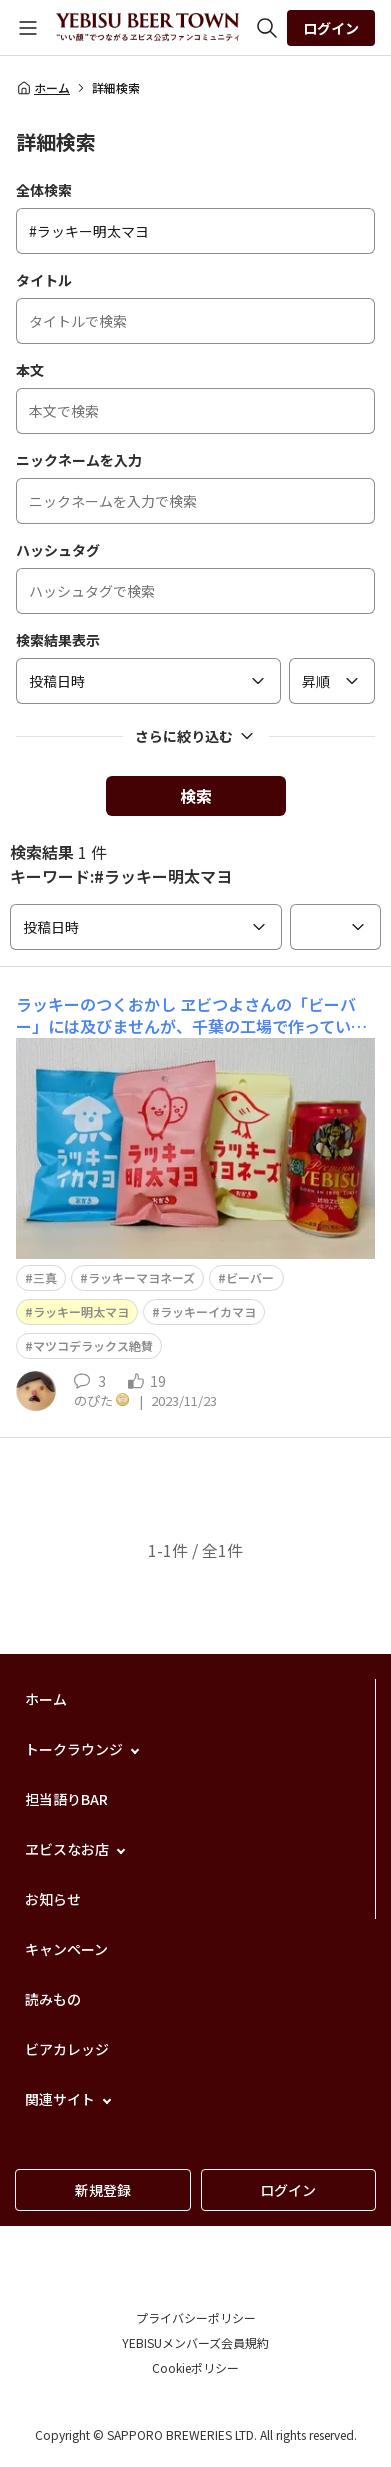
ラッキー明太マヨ (81, 1311)
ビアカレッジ (67, 2049)
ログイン (331, 28)
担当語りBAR (66, 1799)
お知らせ (53, 1899)
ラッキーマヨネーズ (141, 1277)
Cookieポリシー (195, 2367)
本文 (30, 370)
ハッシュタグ (58, 550)
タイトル (44, 280)
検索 (196, 796)
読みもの (53, 1999)
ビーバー (250, 1277)
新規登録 (103, 2190)
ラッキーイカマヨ (208, 1311)
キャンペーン (66, 1949)
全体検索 (44, 190)
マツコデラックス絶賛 (93, 1345)
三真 (45, 1277)
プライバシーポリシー (196, 2317)
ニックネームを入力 (79, 460)
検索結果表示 (58, 640)
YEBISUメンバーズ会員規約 (195, 2342)
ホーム (43, 88)
